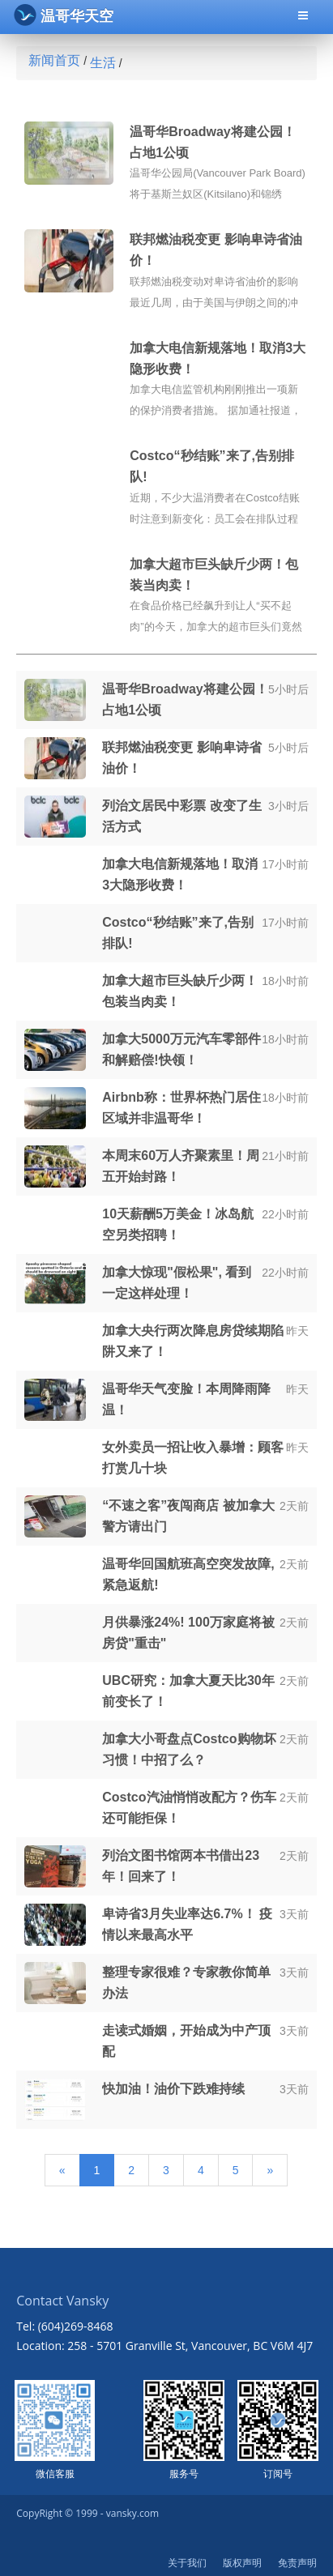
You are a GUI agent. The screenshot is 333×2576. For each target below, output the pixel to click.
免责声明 (297, 2563)
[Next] (270, 2170)
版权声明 (242, 2563)
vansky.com (132, 2513)
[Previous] (62, 2170)
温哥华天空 (63, 15)
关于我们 (187, 2563)
